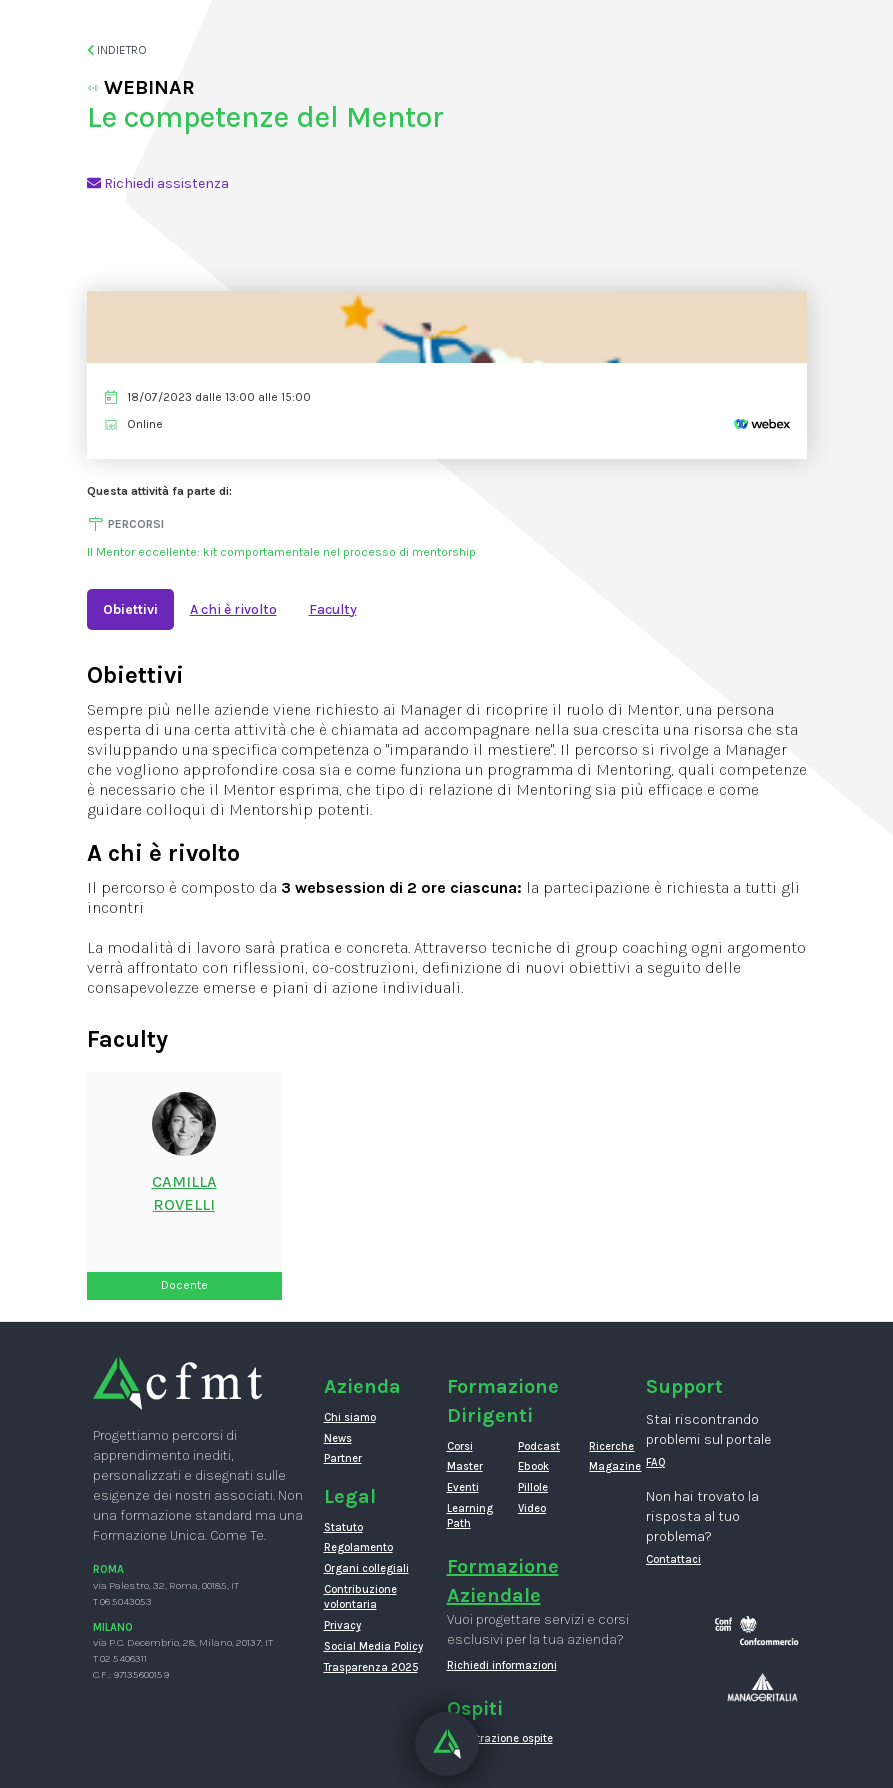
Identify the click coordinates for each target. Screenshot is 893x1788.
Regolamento (358, 1547)
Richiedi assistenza (158, 183)
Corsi (460, 1446)
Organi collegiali (366, 1568)
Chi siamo (350, 1417)
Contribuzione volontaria (360, 1597)
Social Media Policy (373, 1646)
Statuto (343, 1527)
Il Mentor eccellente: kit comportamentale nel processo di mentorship (281, 552)
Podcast (538, 1446)
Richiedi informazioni (502, 1665)
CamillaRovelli (184, 1193)
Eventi (463, 1487)
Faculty (333, 609)
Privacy (342, 1625)
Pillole (533, 1487)
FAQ (656, 1462)
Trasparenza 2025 (371, 1667)
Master (465, 1466)
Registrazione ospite (500, 1738)
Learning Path (467, 1516)
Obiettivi (130, 609)
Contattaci (673, 1559)
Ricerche (609, 1446)
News (338, 1438)
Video (532, 1508)
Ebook (533, 1466)
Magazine (609, 1466)
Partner (343, 1458)
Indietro (117, 50)
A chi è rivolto (233, 609)
